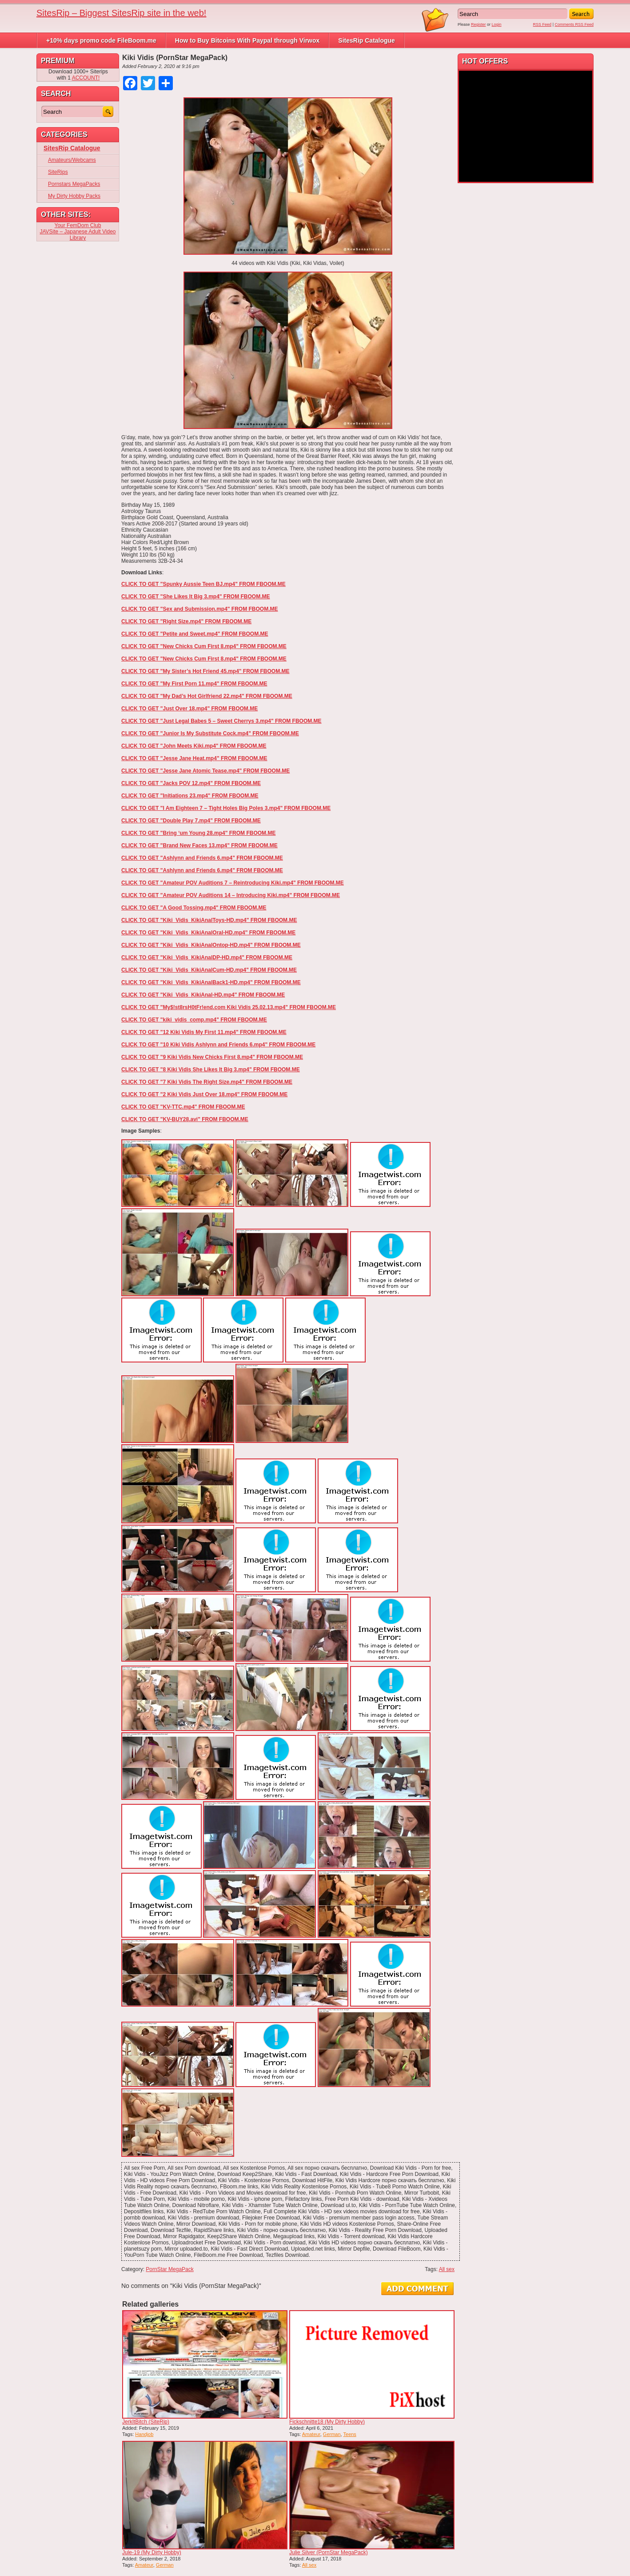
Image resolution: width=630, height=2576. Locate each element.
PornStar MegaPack (169, 2269)
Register (478, 24)
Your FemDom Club (78, 225)
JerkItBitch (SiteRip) (145, 2422)
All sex (447, 2269)
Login (497, 24)
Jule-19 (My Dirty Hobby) (151, 2552)
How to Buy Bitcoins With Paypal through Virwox (247, 40)
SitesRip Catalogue (366, 40)
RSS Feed (542, 24)
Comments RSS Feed (574, 24)
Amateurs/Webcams (72, 160)
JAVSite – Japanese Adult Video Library (78, 234)
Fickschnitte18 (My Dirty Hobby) (327, 2422)
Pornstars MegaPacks (74, 184)
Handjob (144, 2434)
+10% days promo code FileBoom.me (101, 40)
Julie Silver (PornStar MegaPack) (328, 2552)
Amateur (311, 2434)
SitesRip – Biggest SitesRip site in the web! (121, 13)
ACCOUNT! (86, 78)
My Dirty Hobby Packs (74, 196)
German (332, 2434)
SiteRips (58, 172)
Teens (349, 2434)
